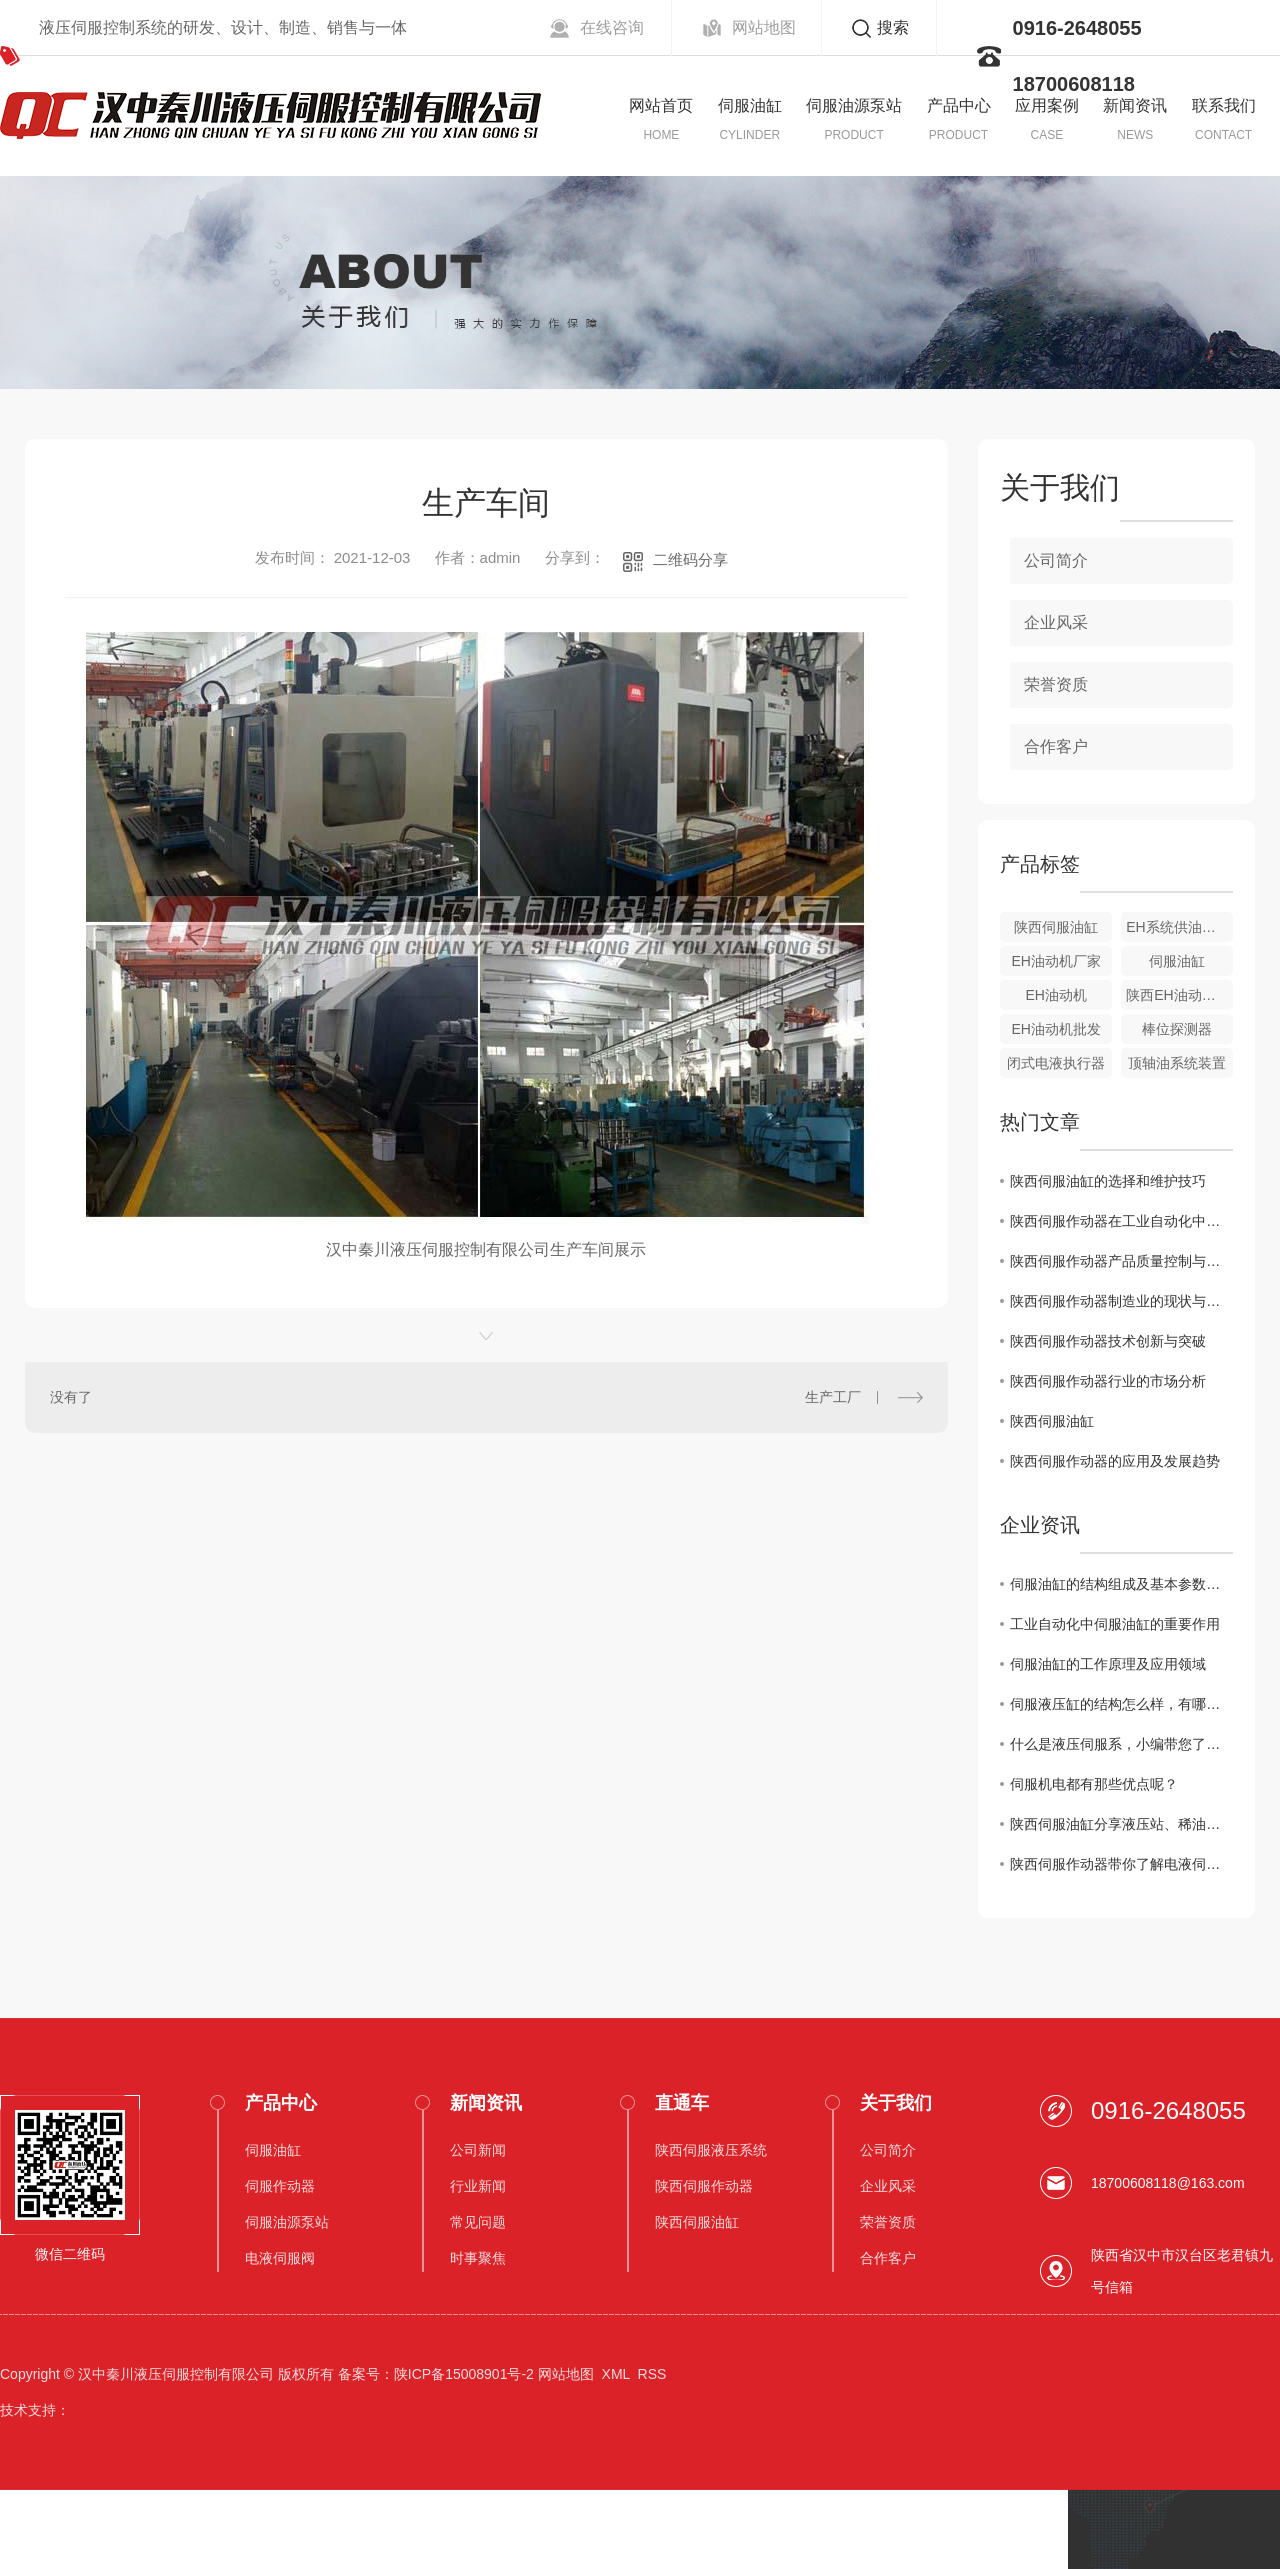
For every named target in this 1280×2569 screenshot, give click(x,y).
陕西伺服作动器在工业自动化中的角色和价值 (1121, 1221)
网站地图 (764, 27)
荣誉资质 (1056, 684)
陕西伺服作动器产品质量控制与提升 (1121, 1261)
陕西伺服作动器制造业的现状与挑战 (1121, 1301)
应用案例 (1047, 105)
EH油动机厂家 (1055, 961)
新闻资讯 (1135, 105)
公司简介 (1056, 560)
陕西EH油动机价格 (1179, 995)
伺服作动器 (280, 2186)
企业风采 (1056, 622)
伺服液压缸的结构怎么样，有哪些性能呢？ (1121, 1704)
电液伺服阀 (280, 2258)
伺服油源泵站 (854, 105)
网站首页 (661, 105)
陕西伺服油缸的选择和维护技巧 (1108, 1181)
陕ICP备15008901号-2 (464, 2374)
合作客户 (1056, 746)
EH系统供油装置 (1177, 927)
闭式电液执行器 (1056, 1063)
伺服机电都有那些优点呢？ (1094, 1784)
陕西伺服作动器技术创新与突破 (1108, 1341)
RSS (652, 2374)
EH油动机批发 (1055, 1029)
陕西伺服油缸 (1056, 927)
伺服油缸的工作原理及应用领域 (1108, 1664)
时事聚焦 (478, 2258)
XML (616, 2374)
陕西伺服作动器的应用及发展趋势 (1115, 1461)
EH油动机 (1055, 995)
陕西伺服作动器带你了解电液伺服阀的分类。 (1121, 1864)
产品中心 (959, 105)
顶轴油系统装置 (1177, 1063)
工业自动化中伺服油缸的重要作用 (1115, 1624)
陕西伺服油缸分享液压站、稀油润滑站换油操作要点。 (1121, 1824)
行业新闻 (478, 2186)
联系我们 (1224, 105)
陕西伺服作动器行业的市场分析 (1108, 1381)
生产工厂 (833, 1397)
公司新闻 (478, 2150)
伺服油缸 (750, 105)
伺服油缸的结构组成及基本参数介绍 (1121, 1584)
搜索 (893, 27)
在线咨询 (612, 27)
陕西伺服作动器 (704, 2186)
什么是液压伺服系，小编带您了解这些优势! (1121, 1744)
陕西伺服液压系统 (711, 2150)
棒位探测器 (1177, 1029)
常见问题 (478, 2222)
